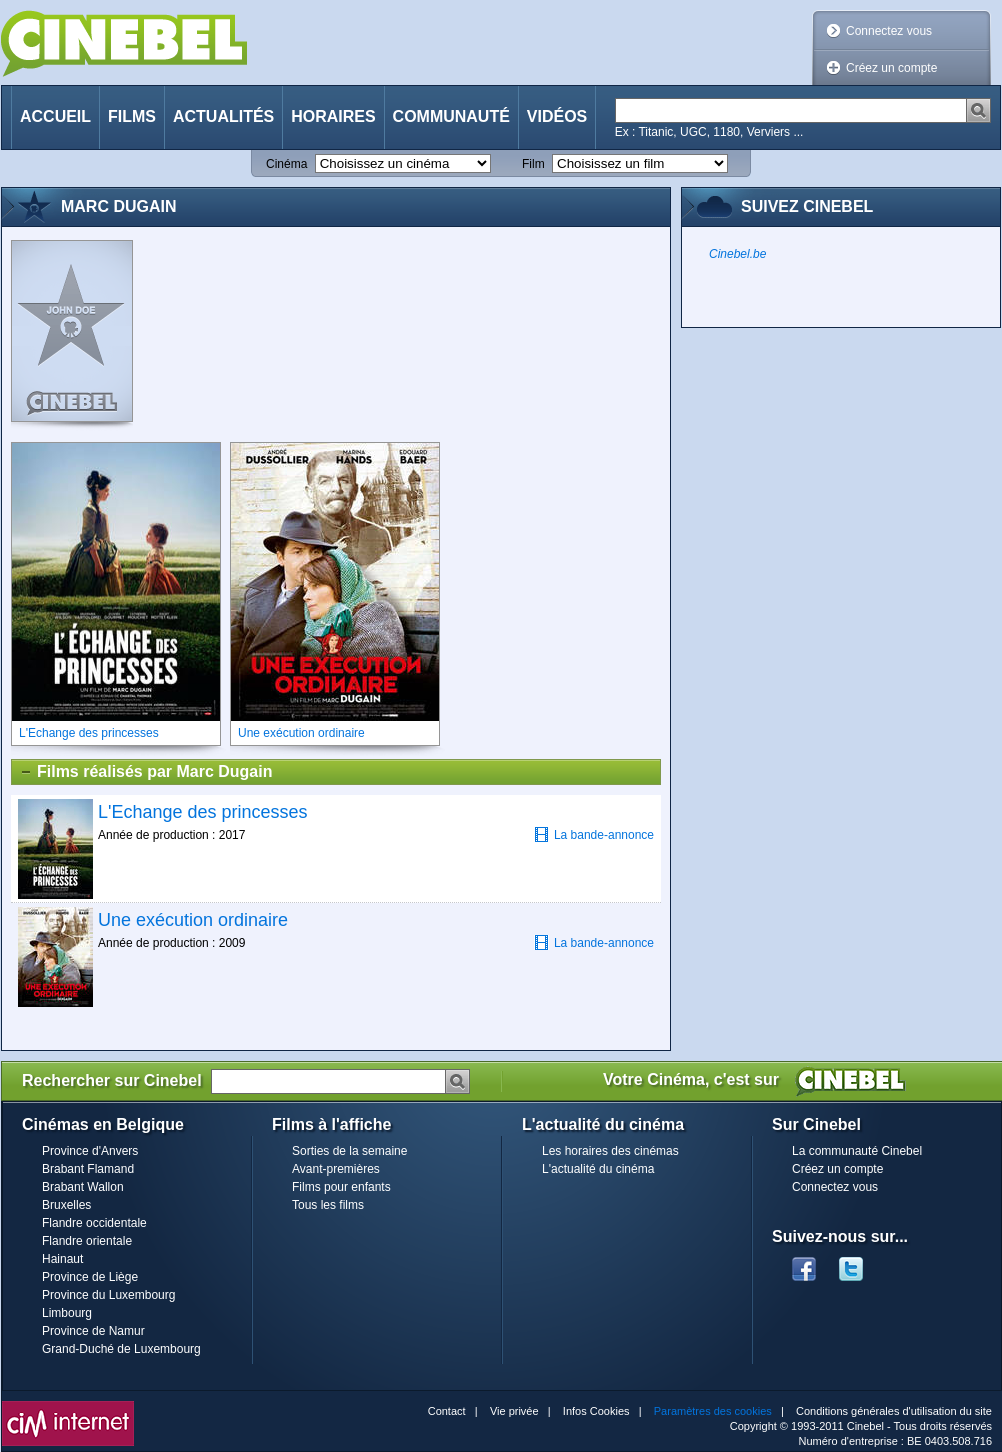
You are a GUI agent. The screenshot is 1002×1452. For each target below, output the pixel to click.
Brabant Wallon (83, 1187)
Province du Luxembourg (108, 1295)
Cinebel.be (737, 254)
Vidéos (557, 116)
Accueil (55, 116)
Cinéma (286, 164)
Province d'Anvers (90, 1151)
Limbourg (67, 1313)
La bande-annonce (594, 834)
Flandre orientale (87, 1241)
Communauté (451, 116)
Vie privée (514, 1411)
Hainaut (62, 1259)
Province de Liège (90, 1277)
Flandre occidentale (94, 1223)
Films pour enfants (341, 1187)
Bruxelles (66, 1205)
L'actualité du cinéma (598, 1169)
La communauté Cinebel (857, 1151)
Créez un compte (891, 68)
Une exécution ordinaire (193, 920)
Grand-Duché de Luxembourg (121, 1349)
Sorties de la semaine (349, 1151)
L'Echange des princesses (203, 812)
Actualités (223, 116)
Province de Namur (93, 1331)
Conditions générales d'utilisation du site (894, 1411)
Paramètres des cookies (713, 1411)
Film (533, 164)
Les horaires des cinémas (610, 1151)
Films (132, 116)
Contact (447, 1411)
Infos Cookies (596, 1411)
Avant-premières (336, 1169)
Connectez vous (889, 31)
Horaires (333, 116)
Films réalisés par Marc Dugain (145, 772)
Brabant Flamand (88, 1169)
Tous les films (328, 1205)
